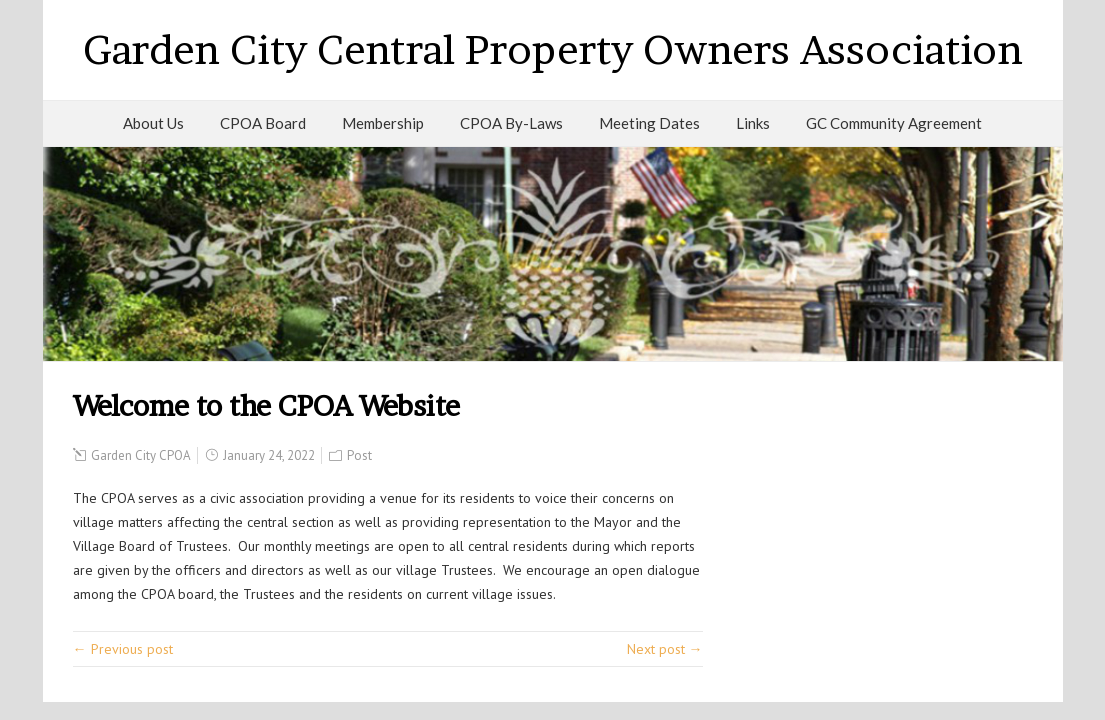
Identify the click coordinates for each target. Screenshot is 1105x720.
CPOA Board (263, 123)
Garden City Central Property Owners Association (553, 49)
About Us (153, 123)
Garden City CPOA (141, 455)
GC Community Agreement (894, 123)
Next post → (665, 649)
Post (359, 455)
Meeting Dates (649, 123)
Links (753, 123)
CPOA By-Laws (511, 123)
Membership (383, 123)
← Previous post (123, 649)
